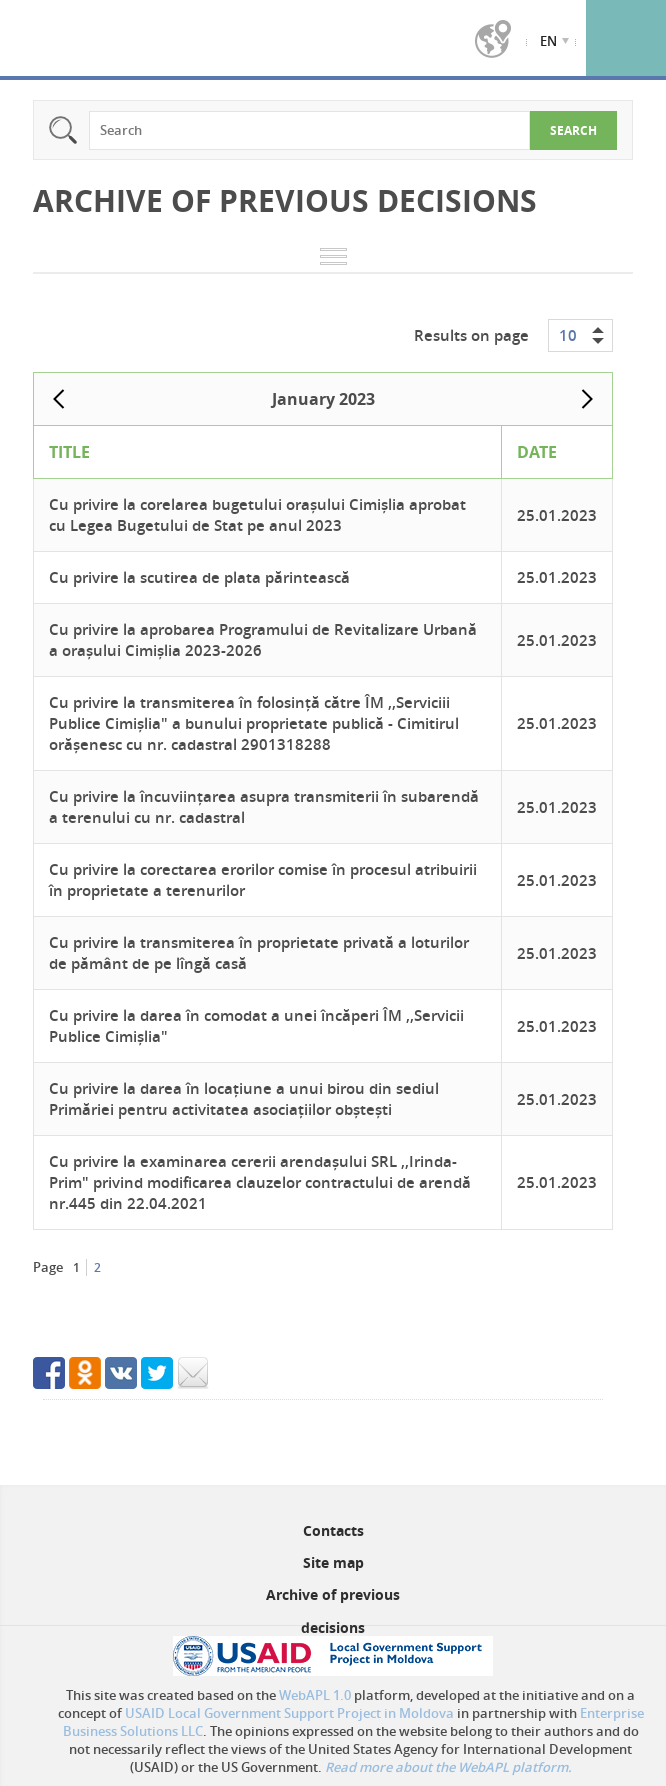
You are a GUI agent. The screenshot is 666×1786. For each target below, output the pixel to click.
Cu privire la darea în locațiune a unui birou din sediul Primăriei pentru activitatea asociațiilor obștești (244, 1099)
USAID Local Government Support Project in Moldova (289, 1713)
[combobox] (580, 335)
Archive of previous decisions (333, 1610)
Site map (333, 1562)
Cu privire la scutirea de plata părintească (199, 577)
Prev (59, 399)
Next (587, 399)
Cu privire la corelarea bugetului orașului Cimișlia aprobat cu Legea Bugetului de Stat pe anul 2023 (257, 515)
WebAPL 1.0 (315, 1695)
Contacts (333, 1530)
